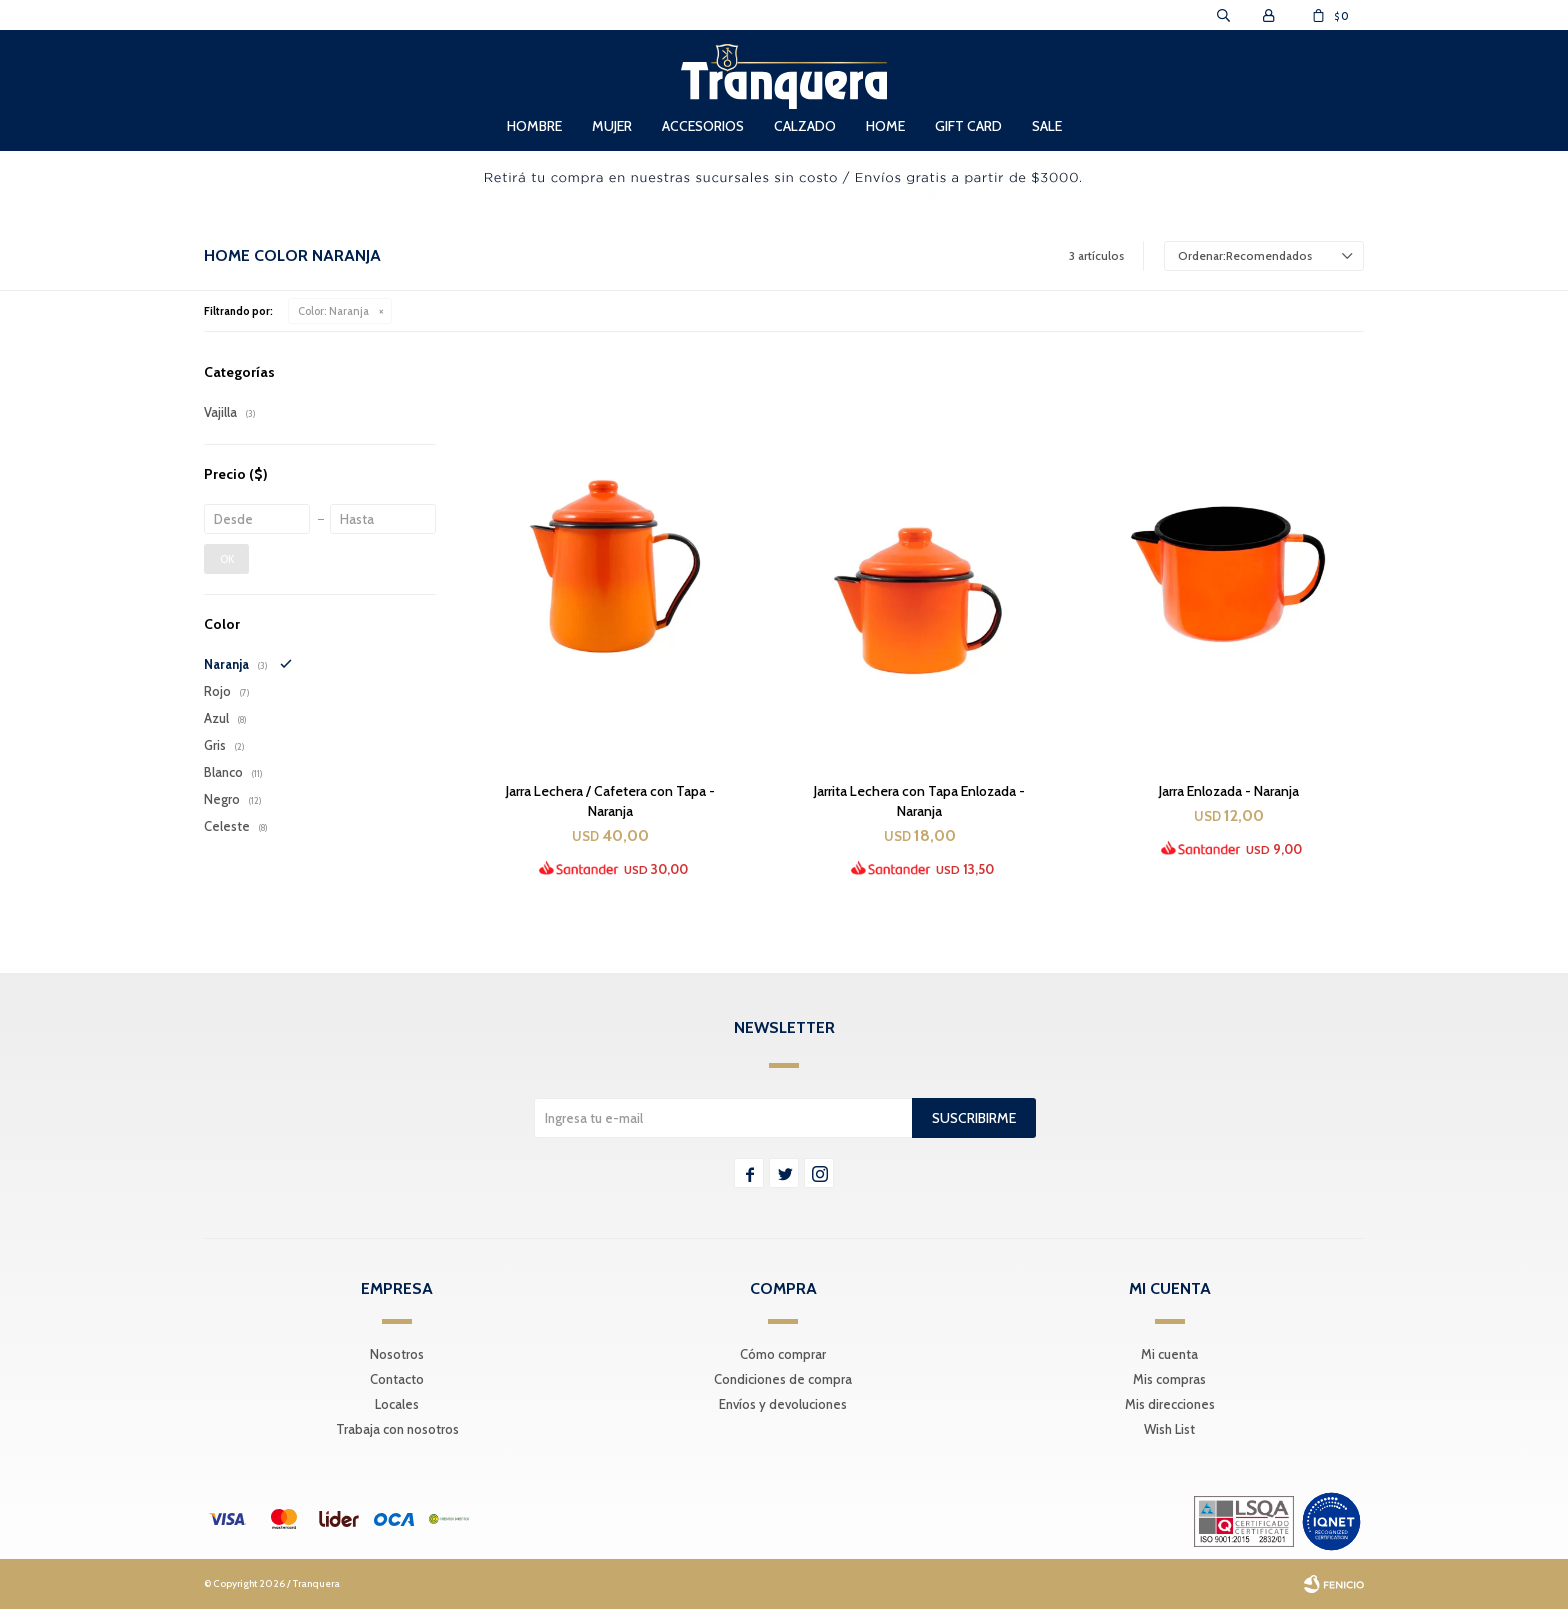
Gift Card (968, 126)
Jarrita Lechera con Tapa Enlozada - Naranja (919, 801)
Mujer (612, 126)
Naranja (333, 311)
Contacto (397, 1379)
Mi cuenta (1169, 1354)
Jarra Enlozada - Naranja (1229, 791)
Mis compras (1169, 1379)
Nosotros (397, 1354)
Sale (1047, 126)
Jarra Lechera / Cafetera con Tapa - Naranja (610, 801)
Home (885, 126)
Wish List (1169, 1429)
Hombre (534, 126)
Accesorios (703, 126)
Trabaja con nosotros (397, 1429)
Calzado (805, 126)
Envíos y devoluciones (783, 1404)
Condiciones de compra (783, 1379)
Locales (397, 1404)
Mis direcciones (1170, 1404)
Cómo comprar (783, 1354)
